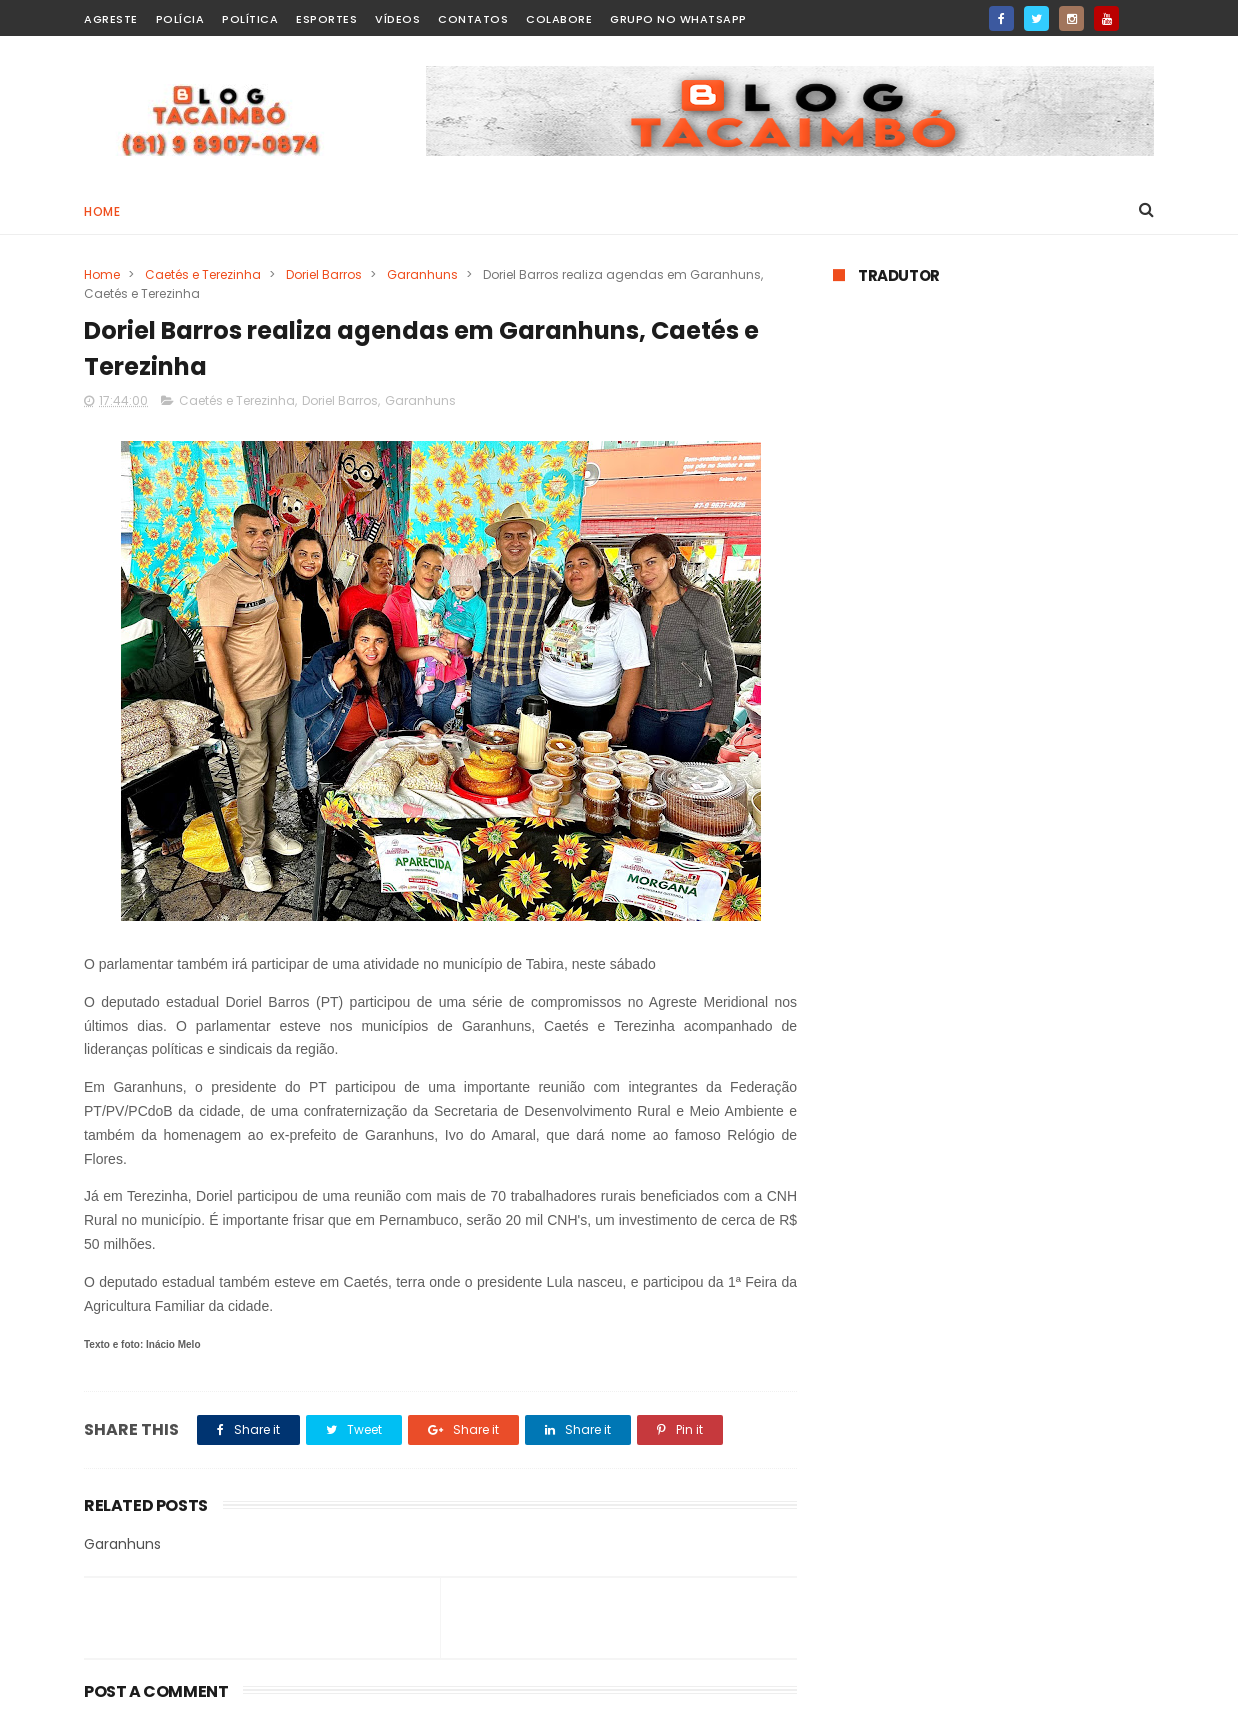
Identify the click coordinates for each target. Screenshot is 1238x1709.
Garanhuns (422, 274)
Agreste (111, 19)
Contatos (473, 19)
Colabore (559, 19)
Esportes (326, 19)
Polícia (180, 19)
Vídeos (397, 19)
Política (250, 19)
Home (102, 211)
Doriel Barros (324, 274)
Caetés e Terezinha (203, 274)
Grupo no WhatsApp (678, 19)
